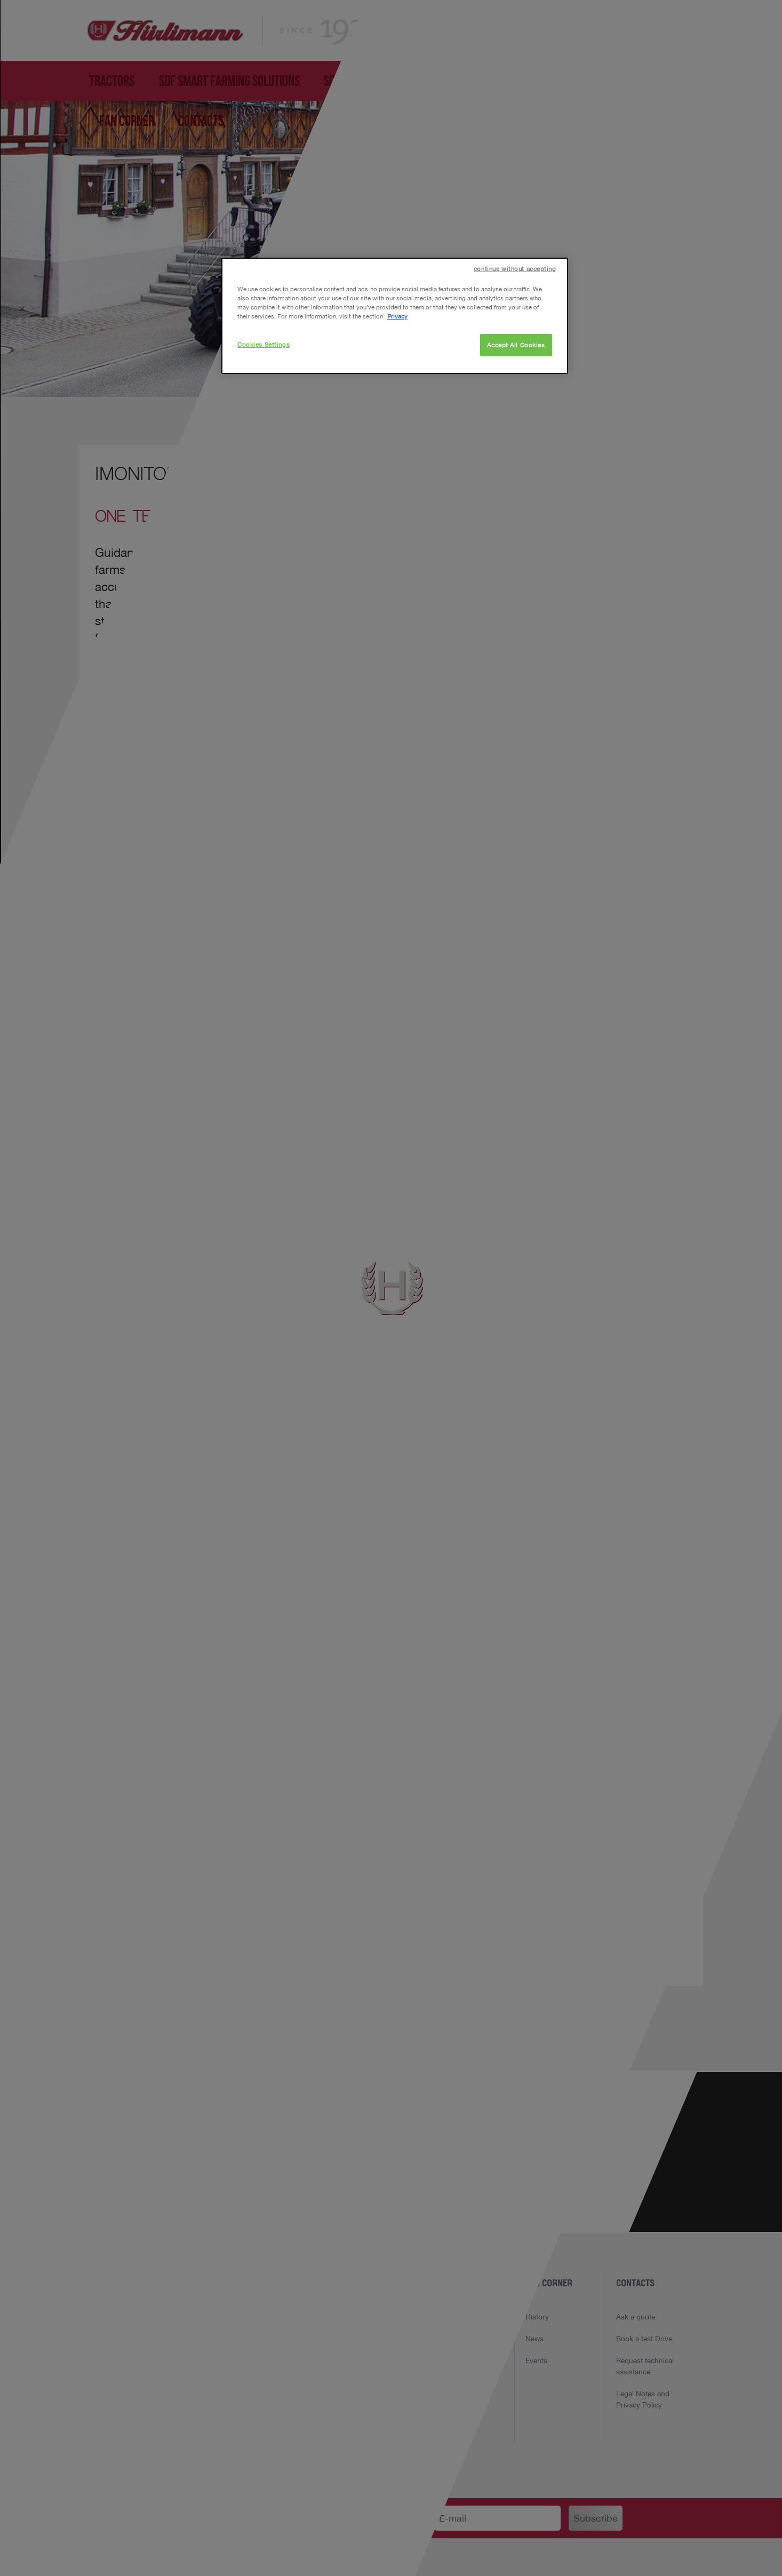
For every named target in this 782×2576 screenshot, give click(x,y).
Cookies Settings (263, 344)
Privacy (397, 316)
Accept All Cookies (516, 344)
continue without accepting (515, 268)
